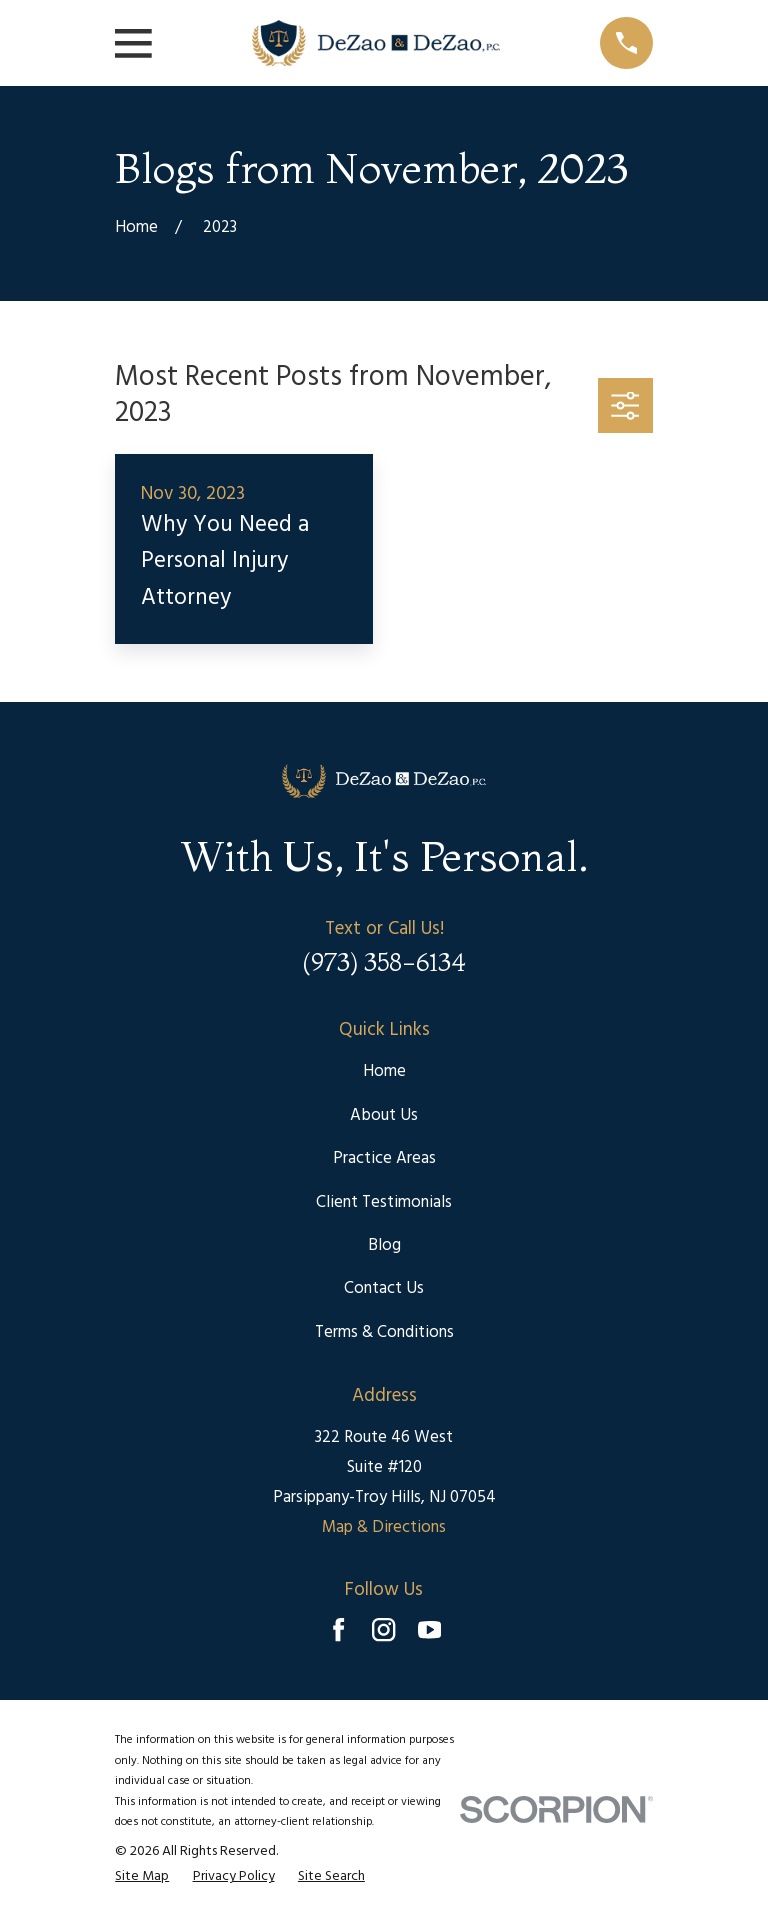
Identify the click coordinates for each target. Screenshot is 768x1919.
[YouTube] (429, 1629)
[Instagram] (383, 1629)
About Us (384, 1115)
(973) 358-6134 (384, 962)
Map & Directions (384, 1527)
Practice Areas (384, 1158)
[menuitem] (142, 1877)
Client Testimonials (384, 1202)
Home (384, 1071)
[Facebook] (338, 1629)
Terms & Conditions (384, 1332)
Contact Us (384, 1288)
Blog (384, 1245)
